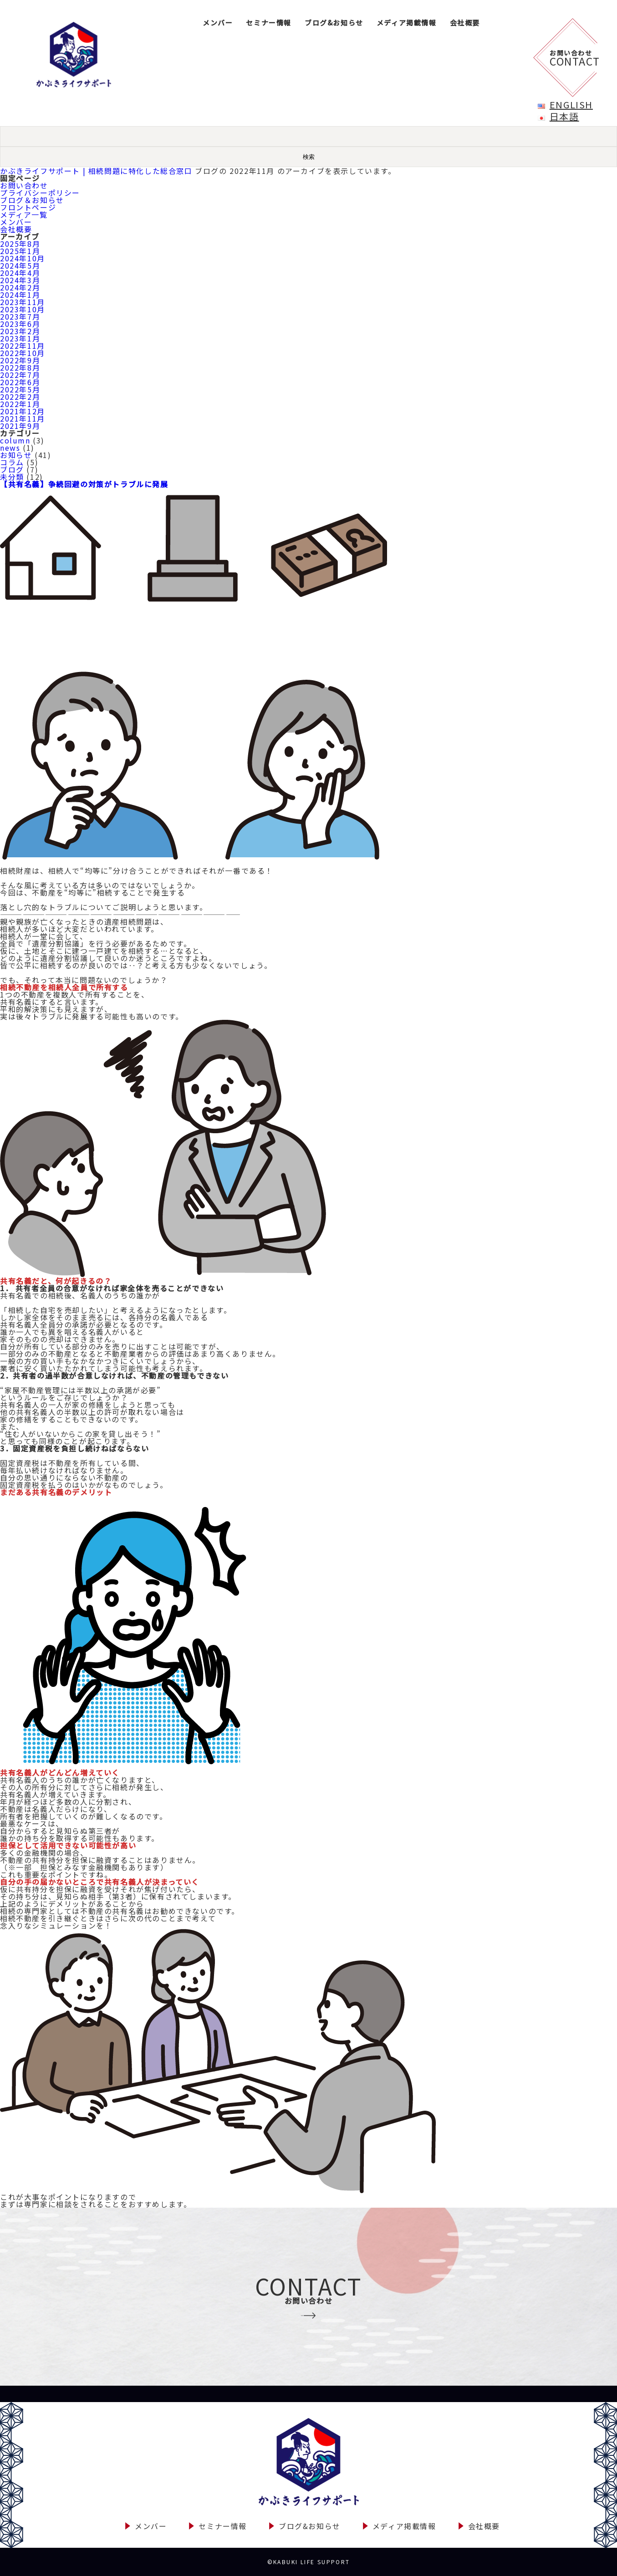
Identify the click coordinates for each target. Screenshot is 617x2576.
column (15, 440)
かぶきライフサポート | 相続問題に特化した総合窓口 (96, 170)
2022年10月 (22, 352)
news (10, 447)
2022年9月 (20, 360)
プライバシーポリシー (40, 192)
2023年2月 (20, 331)
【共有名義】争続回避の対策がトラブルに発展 (84, 484)
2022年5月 (20, 389)
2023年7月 (20, 316)
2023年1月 (20, 338)
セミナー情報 (268, 22)
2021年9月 (20, 425)
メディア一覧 (24, 214)
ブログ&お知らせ (334, 22)
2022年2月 (20, 396)
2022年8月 (20, 367)
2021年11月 (22, 418)
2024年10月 (22, 258)
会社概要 (465, 22)
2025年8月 (20, 243)
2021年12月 (22, 411)
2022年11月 (22, 345)
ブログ (12, 469)
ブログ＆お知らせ (32, 199)
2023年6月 (20, 323)
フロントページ (28, 207)
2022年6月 (20, 382)
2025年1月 (20, 250)
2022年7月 (20, 374)
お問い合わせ (24, 185)
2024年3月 (20, 280)
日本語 (564, 116)
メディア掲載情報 (407, 22)
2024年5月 (20, 265)
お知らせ (16, 454)
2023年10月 (22, 309)
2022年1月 (20, 403)
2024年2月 (20, 287)
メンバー (218, 22)
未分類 (12, 476)
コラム (12, 462)
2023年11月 (22, 301)
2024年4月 (20, 272)
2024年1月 (20, 294)
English (571, 104)
